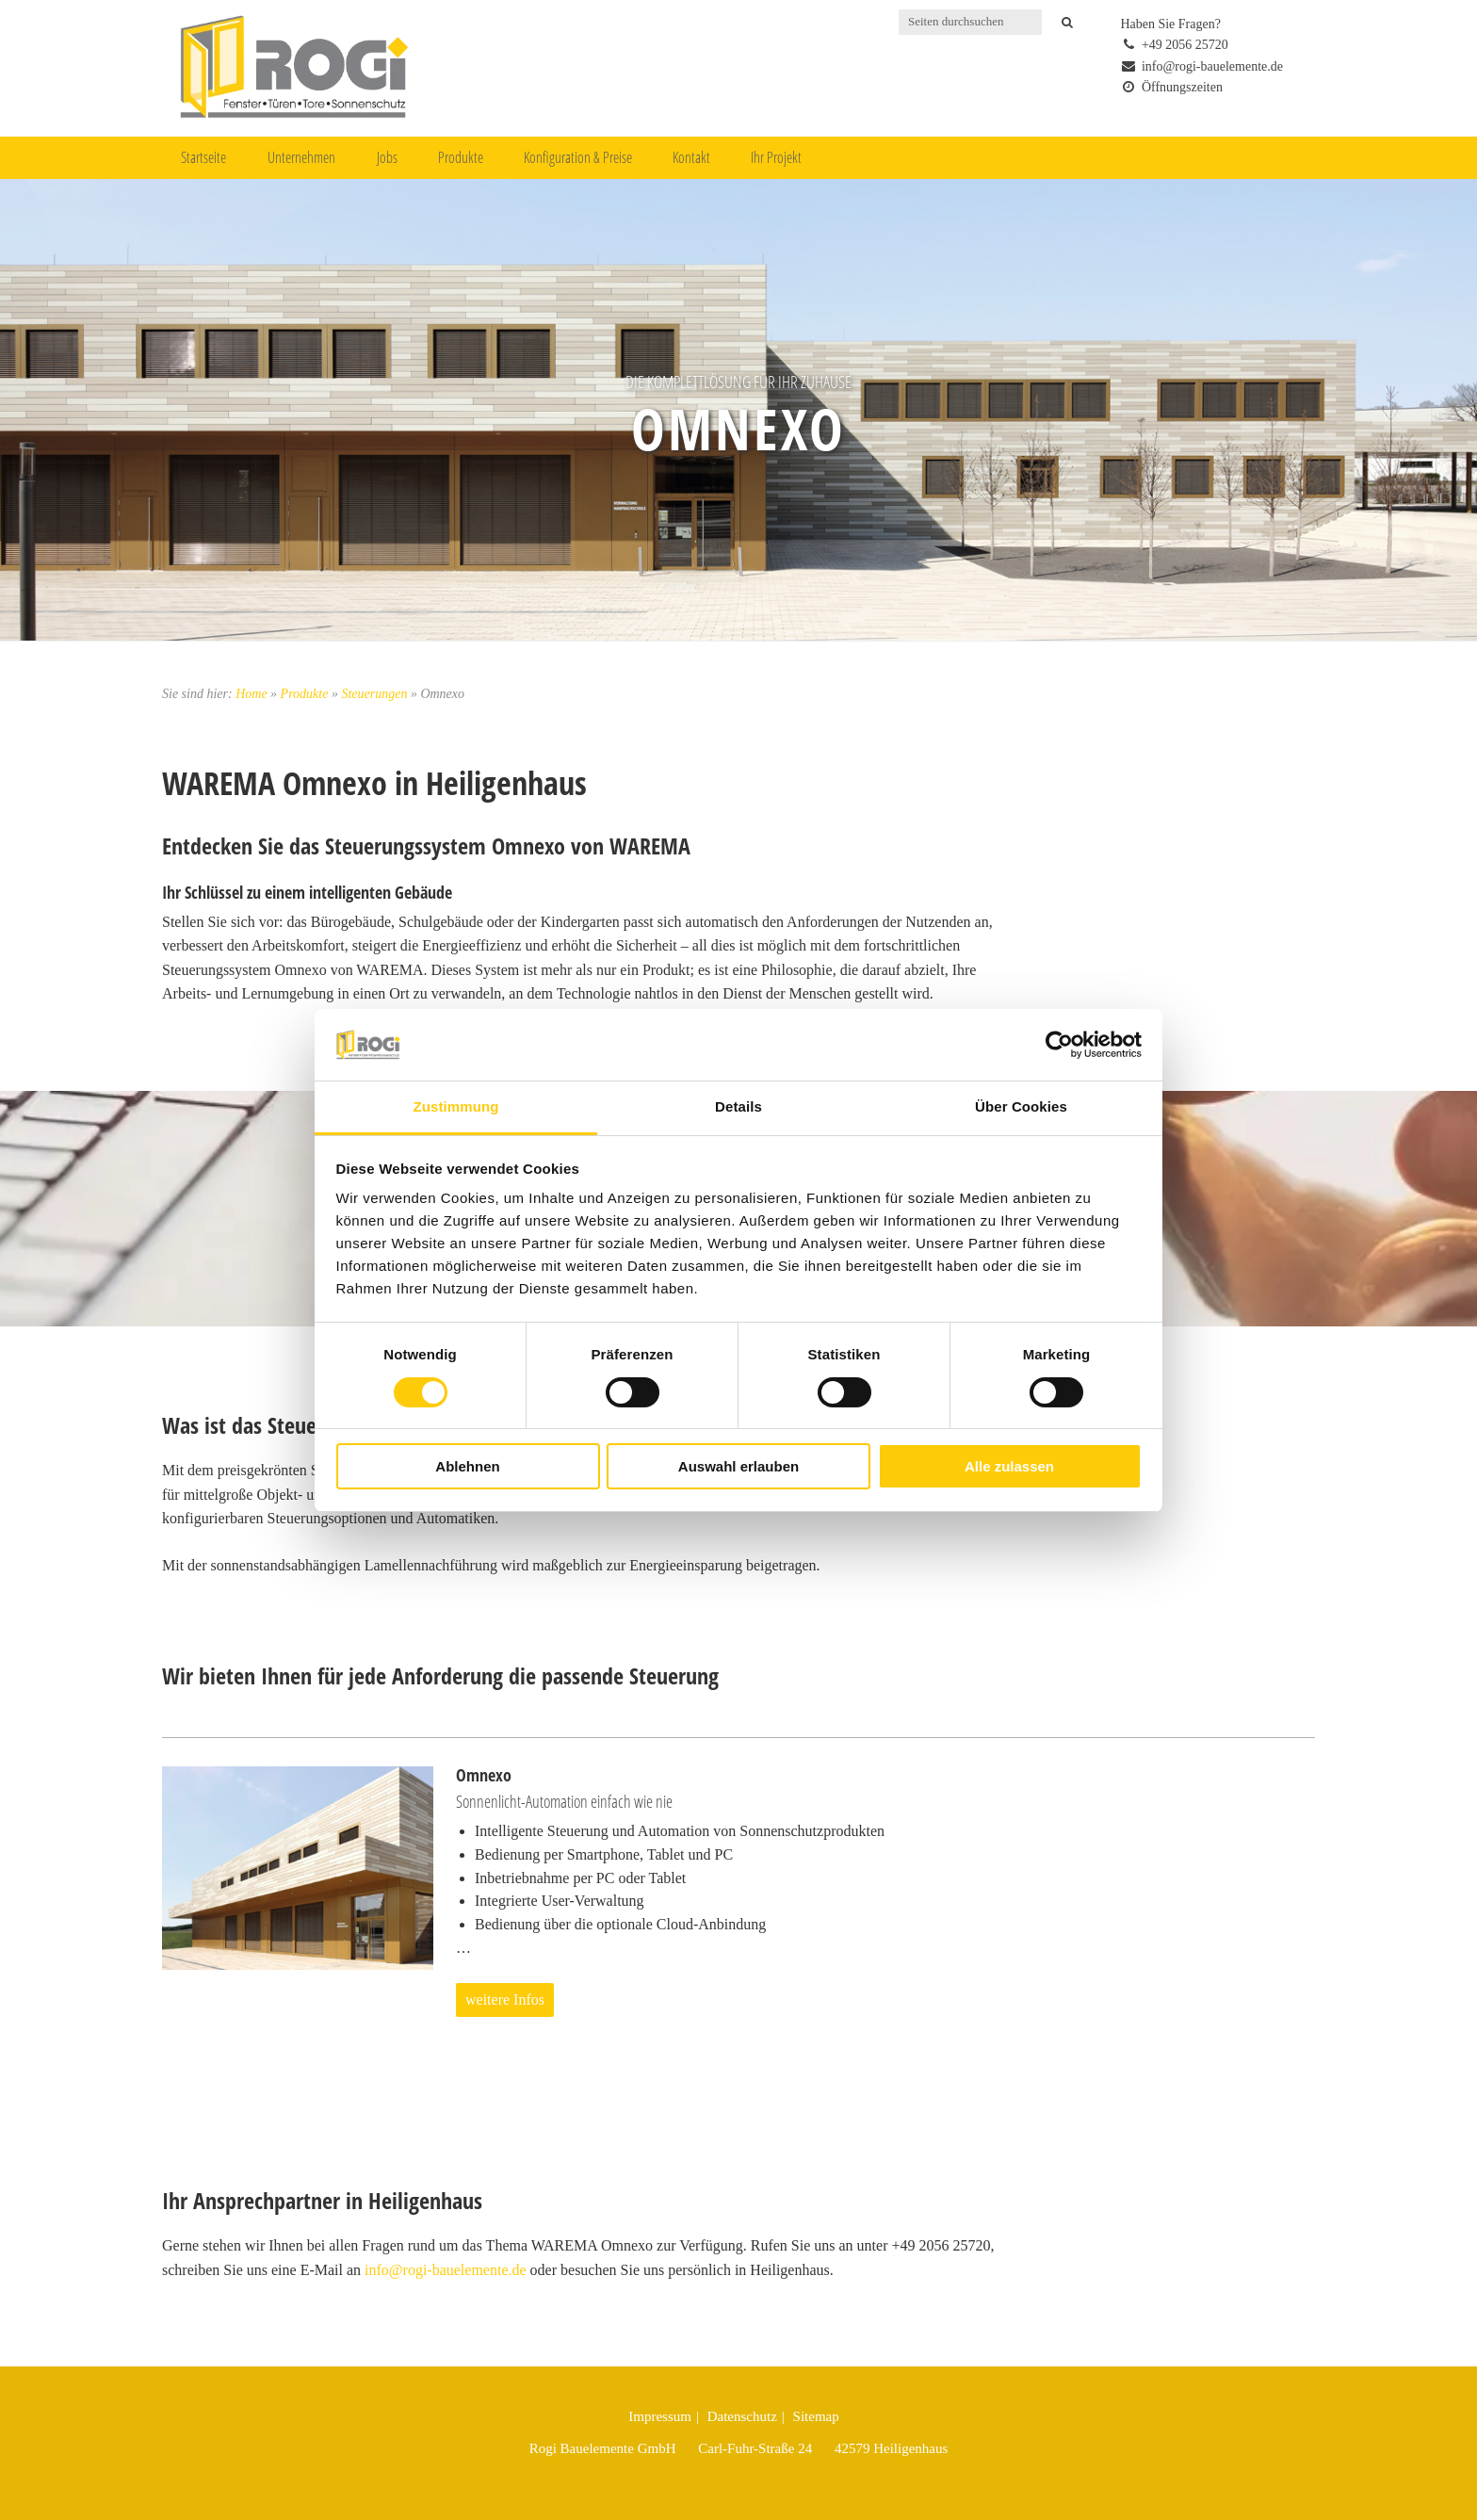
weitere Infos (504, 2000)
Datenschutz (742, 2416)
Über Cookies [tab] (1021, 1106)
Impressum (659, 2416)
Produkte (460, 157)
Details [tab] (738, 1106)
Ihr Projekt (776, 157)
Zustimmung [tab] (456, 1106)
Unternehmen (301, 157)
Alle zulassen (1009, 1466)
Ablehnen (467, 1466)
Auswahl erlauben (738, 1466)
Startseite (203, 157)
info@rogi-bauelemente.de (446, 2270)
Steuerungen (374, 694)
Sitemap (816, 2416)
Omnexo (738, 427)
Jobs (387, 157)
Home (251, 694)
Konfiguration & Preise (578, 157)
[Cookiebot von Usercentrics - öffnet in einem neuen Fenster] (1059, 1045)
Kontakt (691, 157)
